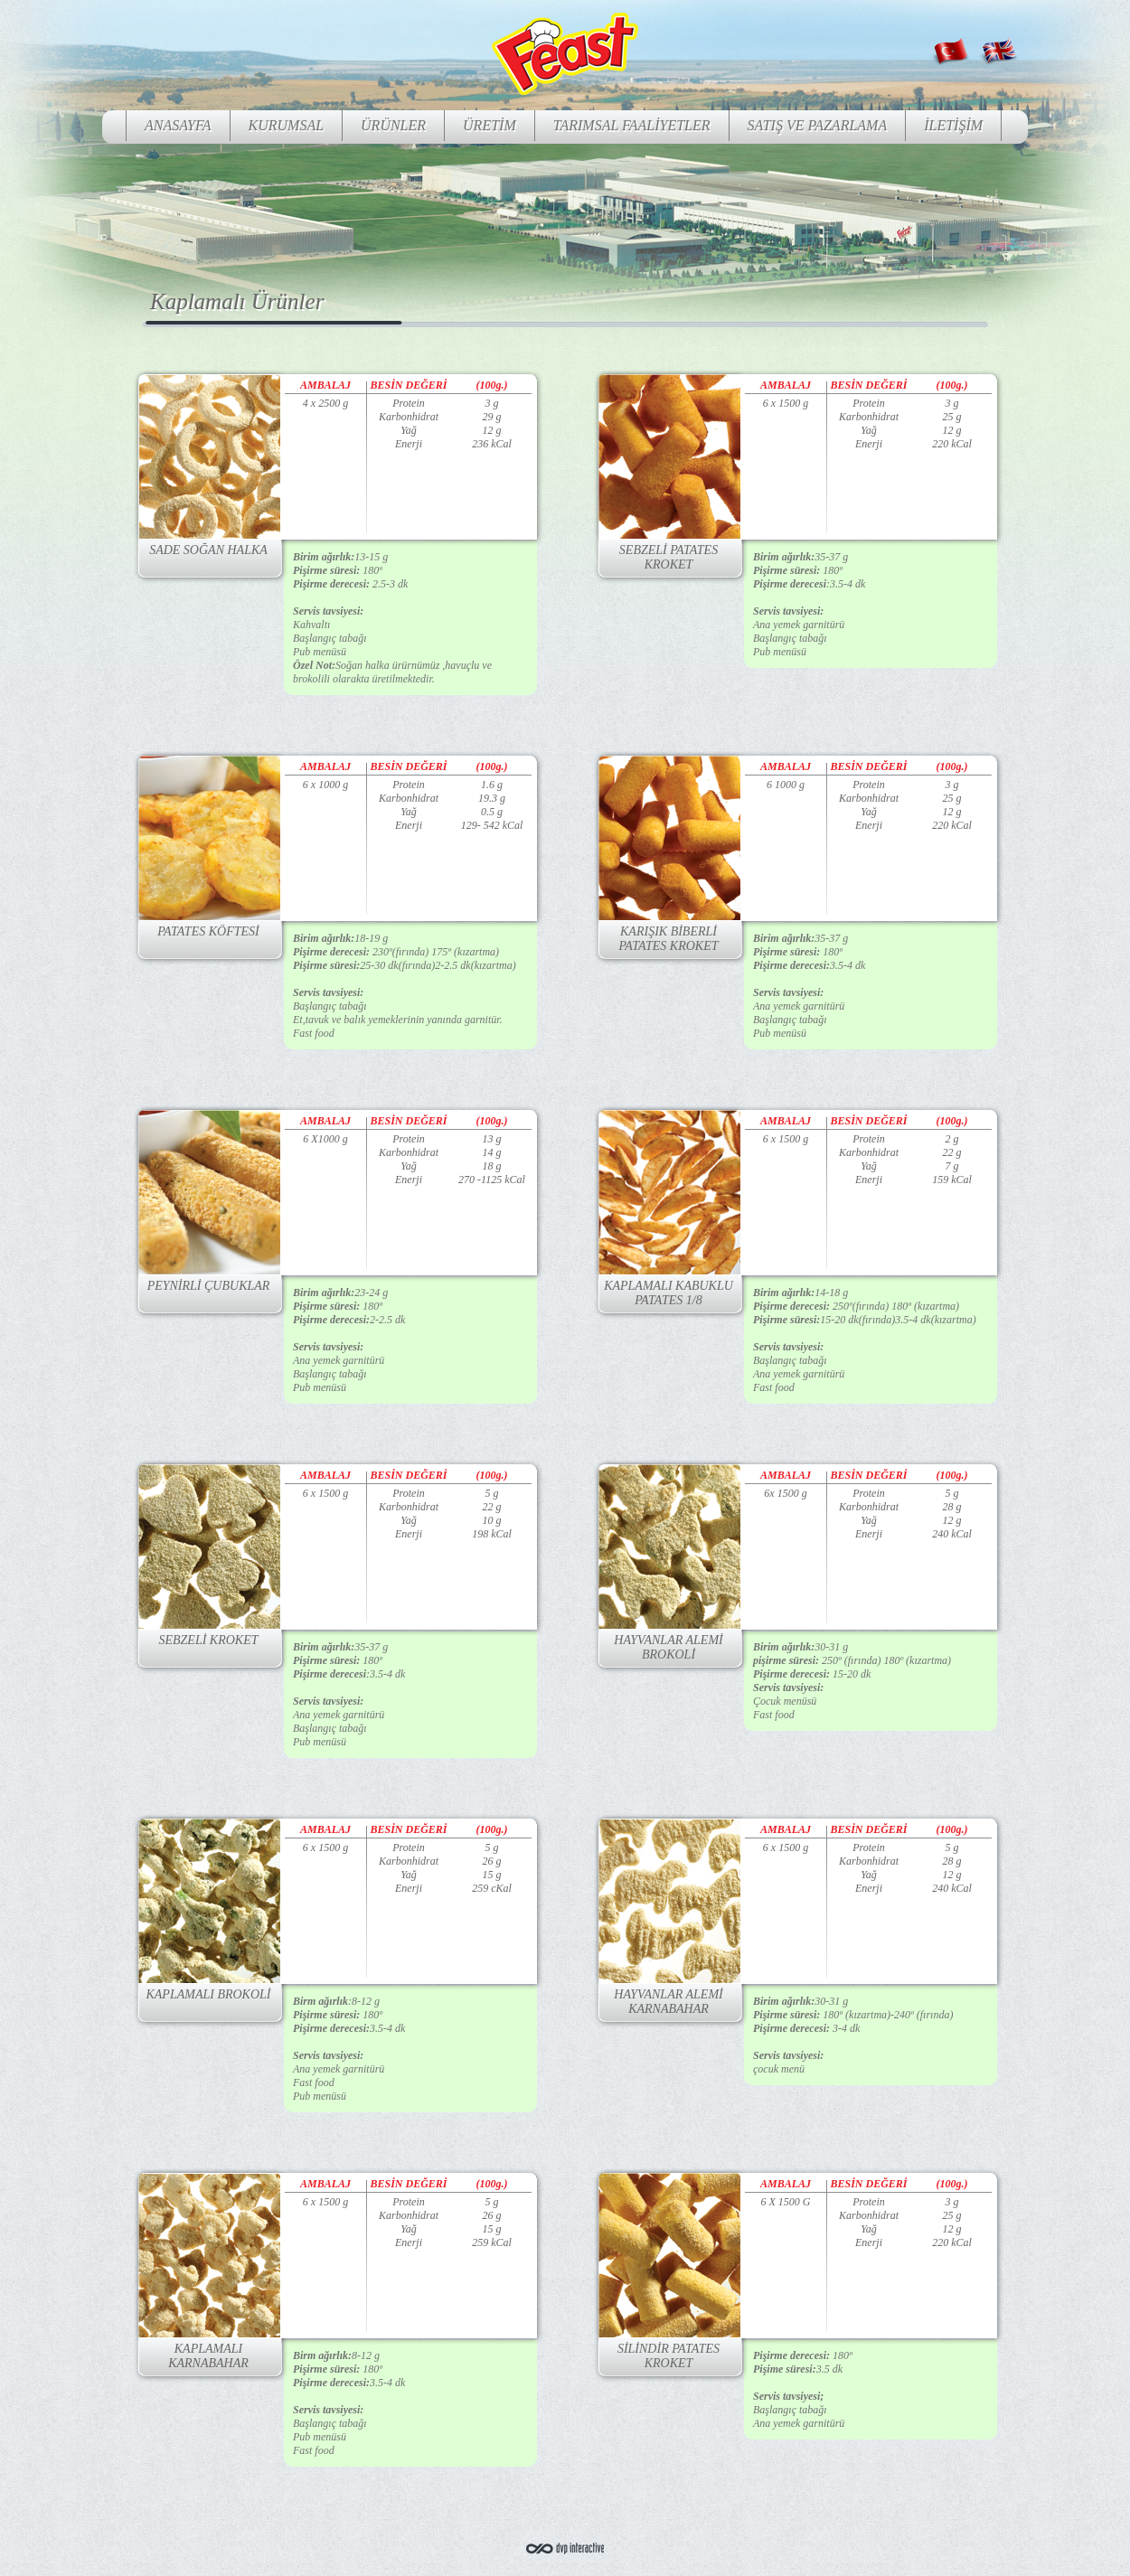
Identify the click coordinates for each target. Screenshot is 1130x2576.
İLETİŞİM (953, 125)
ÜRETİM (489, 125)
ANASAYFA (178, 125)
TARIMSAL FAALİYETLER (632, 125)
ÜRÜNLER (393, 125)
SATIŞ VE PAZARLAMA (818, 125)
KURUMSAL (287, 125)
